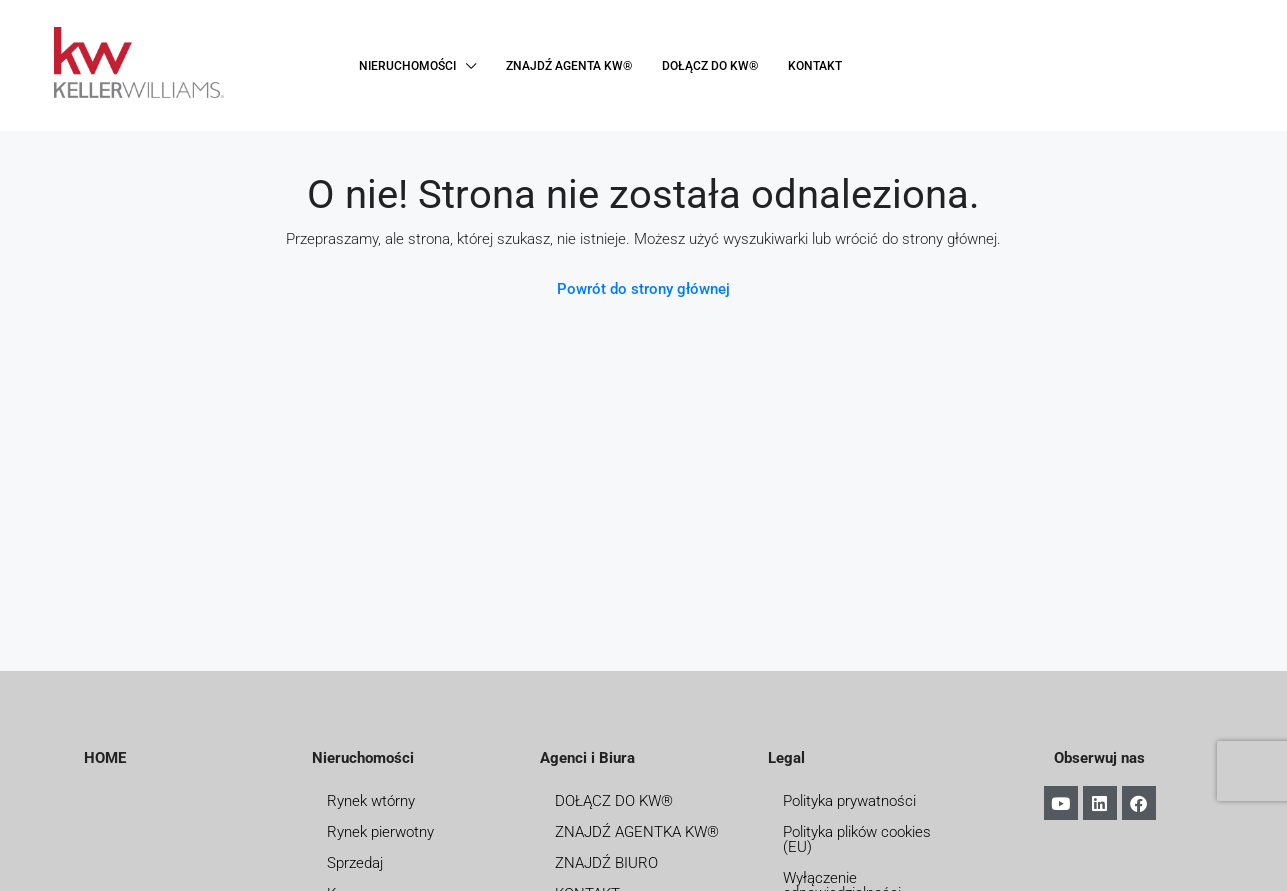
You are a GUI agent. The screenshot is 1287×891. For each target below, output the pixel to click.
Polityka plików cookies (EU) (857, 839)
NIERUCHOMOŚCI (407, 66)
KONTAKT (815, 66)
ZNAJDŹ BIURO (606, 863)
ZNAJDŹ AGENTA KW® (569, 66)
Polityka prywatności (849, 801)
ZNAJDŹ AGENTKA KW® (637, 832)
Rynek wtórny (371, 801)
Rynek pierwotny (380, 832)
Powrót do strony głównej (643, 289)
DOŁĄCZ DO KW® (710, 66)
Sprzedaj (355, 863)
